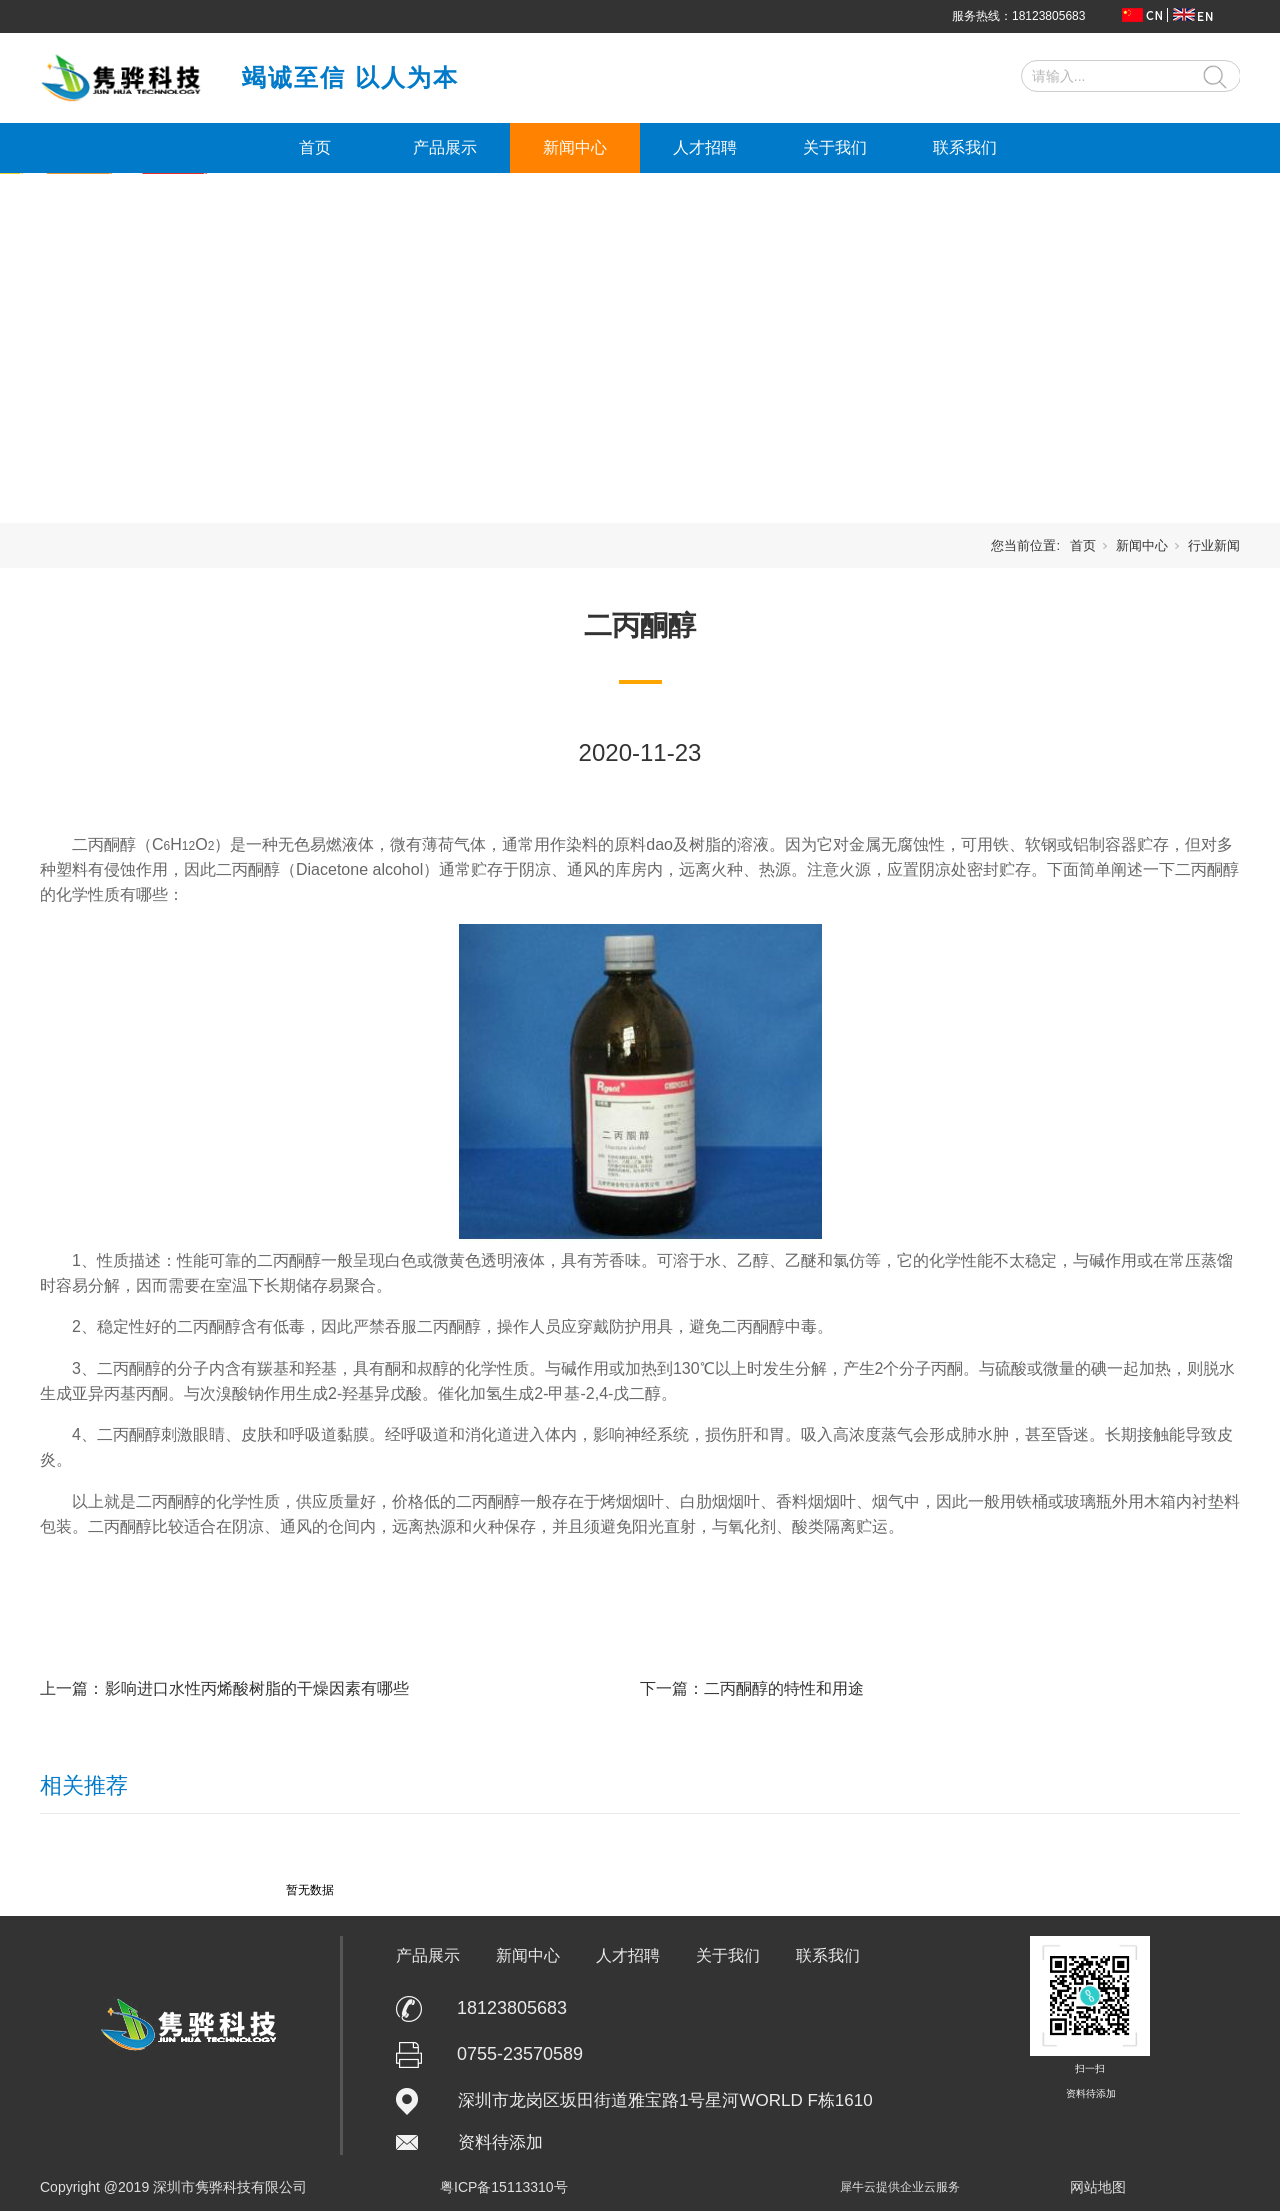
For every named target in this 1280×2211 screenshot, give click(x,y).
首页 (315, 147)
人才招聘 (705, 147)
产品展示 (445, 147)
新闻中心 (575, 147)
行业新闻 (1214, 545)
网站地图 (1098, 2187)
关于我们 (835, 147)
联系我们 (965, 147)
